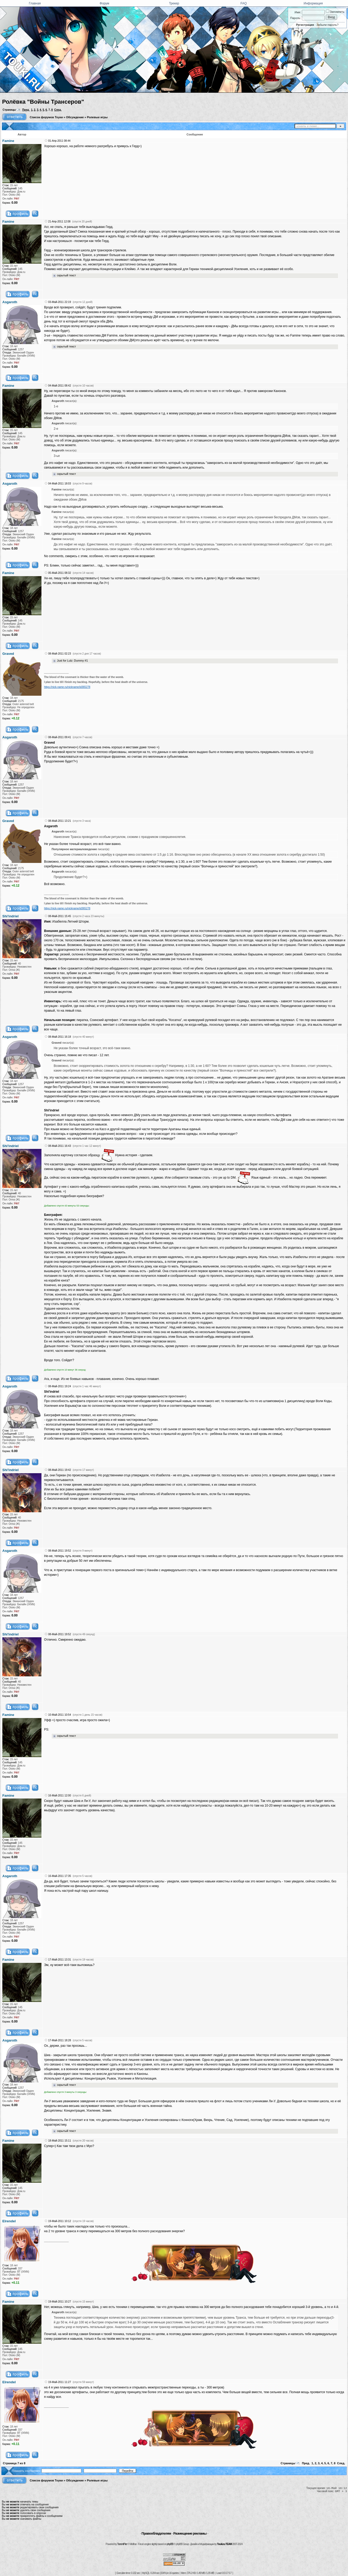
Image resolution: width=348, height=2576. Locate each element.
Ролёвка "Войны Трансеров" (43, 101)
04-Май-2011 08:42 (59, 385)
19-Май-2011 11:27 (59, 2382)
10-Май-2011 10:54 (59, 1714)
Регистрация (305, 24)
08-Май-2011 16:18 (59, 1036)
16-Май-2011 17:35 (59, 1876)
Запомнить (335, 11)
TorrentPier (122, 2544)
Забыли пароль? (327, 24)
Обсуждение (75, 117)
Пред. (25, 109)
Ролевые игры (97, 117)
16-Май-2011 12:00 (59, 1795)
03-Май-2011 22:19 (59, 302)
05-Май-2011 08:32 (59, 572)
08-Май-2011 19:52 (59, 1550)
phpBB (170, 2544)
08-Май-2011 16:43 (59, 1145)
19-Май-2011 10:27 (59, 2301)
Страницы (9, 109)
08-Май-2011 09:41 (59, 737)
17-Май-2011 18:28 (59, 2040)
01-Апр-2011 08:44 (59, 140)
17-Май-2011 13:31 (59, 1959)
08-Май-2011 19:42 (59, 1470)
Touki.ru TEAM (224, 2544)
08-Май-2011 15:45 (59, 916)
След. (58, 109)
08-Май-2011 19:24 (59, 1386)
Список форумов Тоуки (46, 117)
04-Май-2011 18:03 (59, 483)
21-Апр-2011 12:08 (59, 221)
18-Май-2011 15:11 (59, 2140)
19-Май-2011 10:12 (59, 2221)
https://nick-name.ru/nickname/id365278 (67, 687)
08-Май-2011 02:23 (59, 653)
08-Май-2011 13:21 (59, 820)
